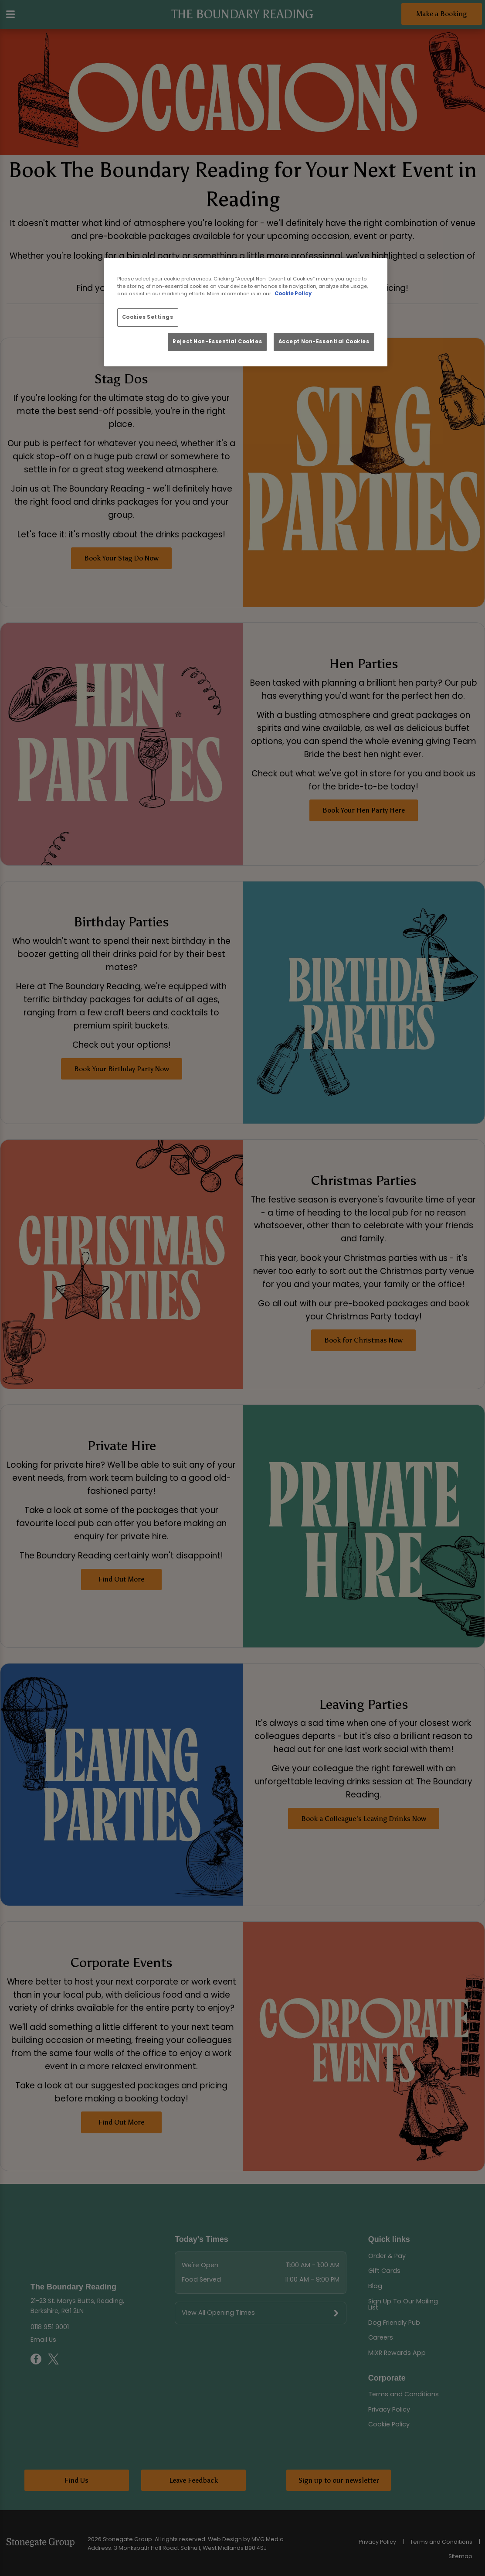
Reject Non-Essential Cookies (217, 341)
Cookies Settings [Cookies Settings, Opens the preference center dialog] (147, 317)
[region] (245, 312)
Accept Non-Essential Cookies (324, 341)
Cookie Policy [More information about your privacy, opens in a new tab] (293, 293)
